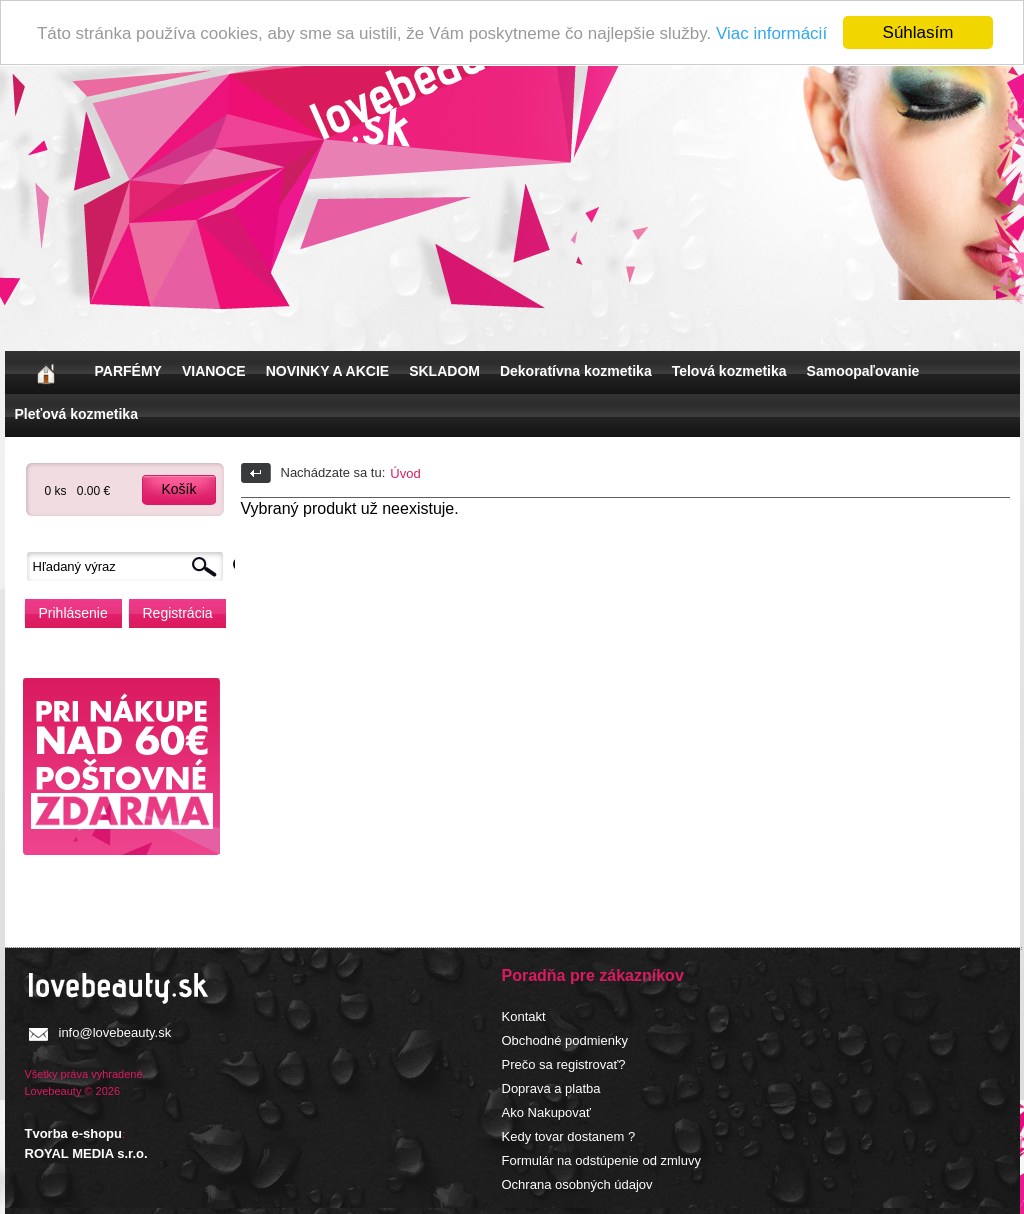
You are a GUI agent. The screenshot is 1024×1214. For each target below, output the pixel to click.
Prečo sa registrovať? (564, 1064)
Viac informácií (771, 32)
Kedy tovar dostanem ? (569, 1136)
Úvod (405, 473)
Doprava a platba (551, 1088)
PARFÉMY (128, 371)
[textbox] (130, 566)
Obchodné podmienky (565, 1040)
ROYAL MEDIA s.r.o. (86, 1152)
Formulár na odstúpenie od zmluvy (601, 1160)
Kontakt (524, 1016)
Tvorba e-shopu (74, 1133)
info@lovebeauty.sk (115, 1032)
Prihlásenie (73, 613)
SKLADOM (444, 371)
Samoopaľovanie (863, 371)
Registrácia (178, 613)
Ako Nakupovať (546, 1112)
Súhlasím (918, 32)
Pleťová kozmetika (76, 414)
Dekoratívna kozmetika (576, 371)
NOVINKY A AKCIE (327, 371)
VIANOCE (214, 371)
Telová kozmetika (729, 371)
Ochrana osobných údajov (577, 1184)
